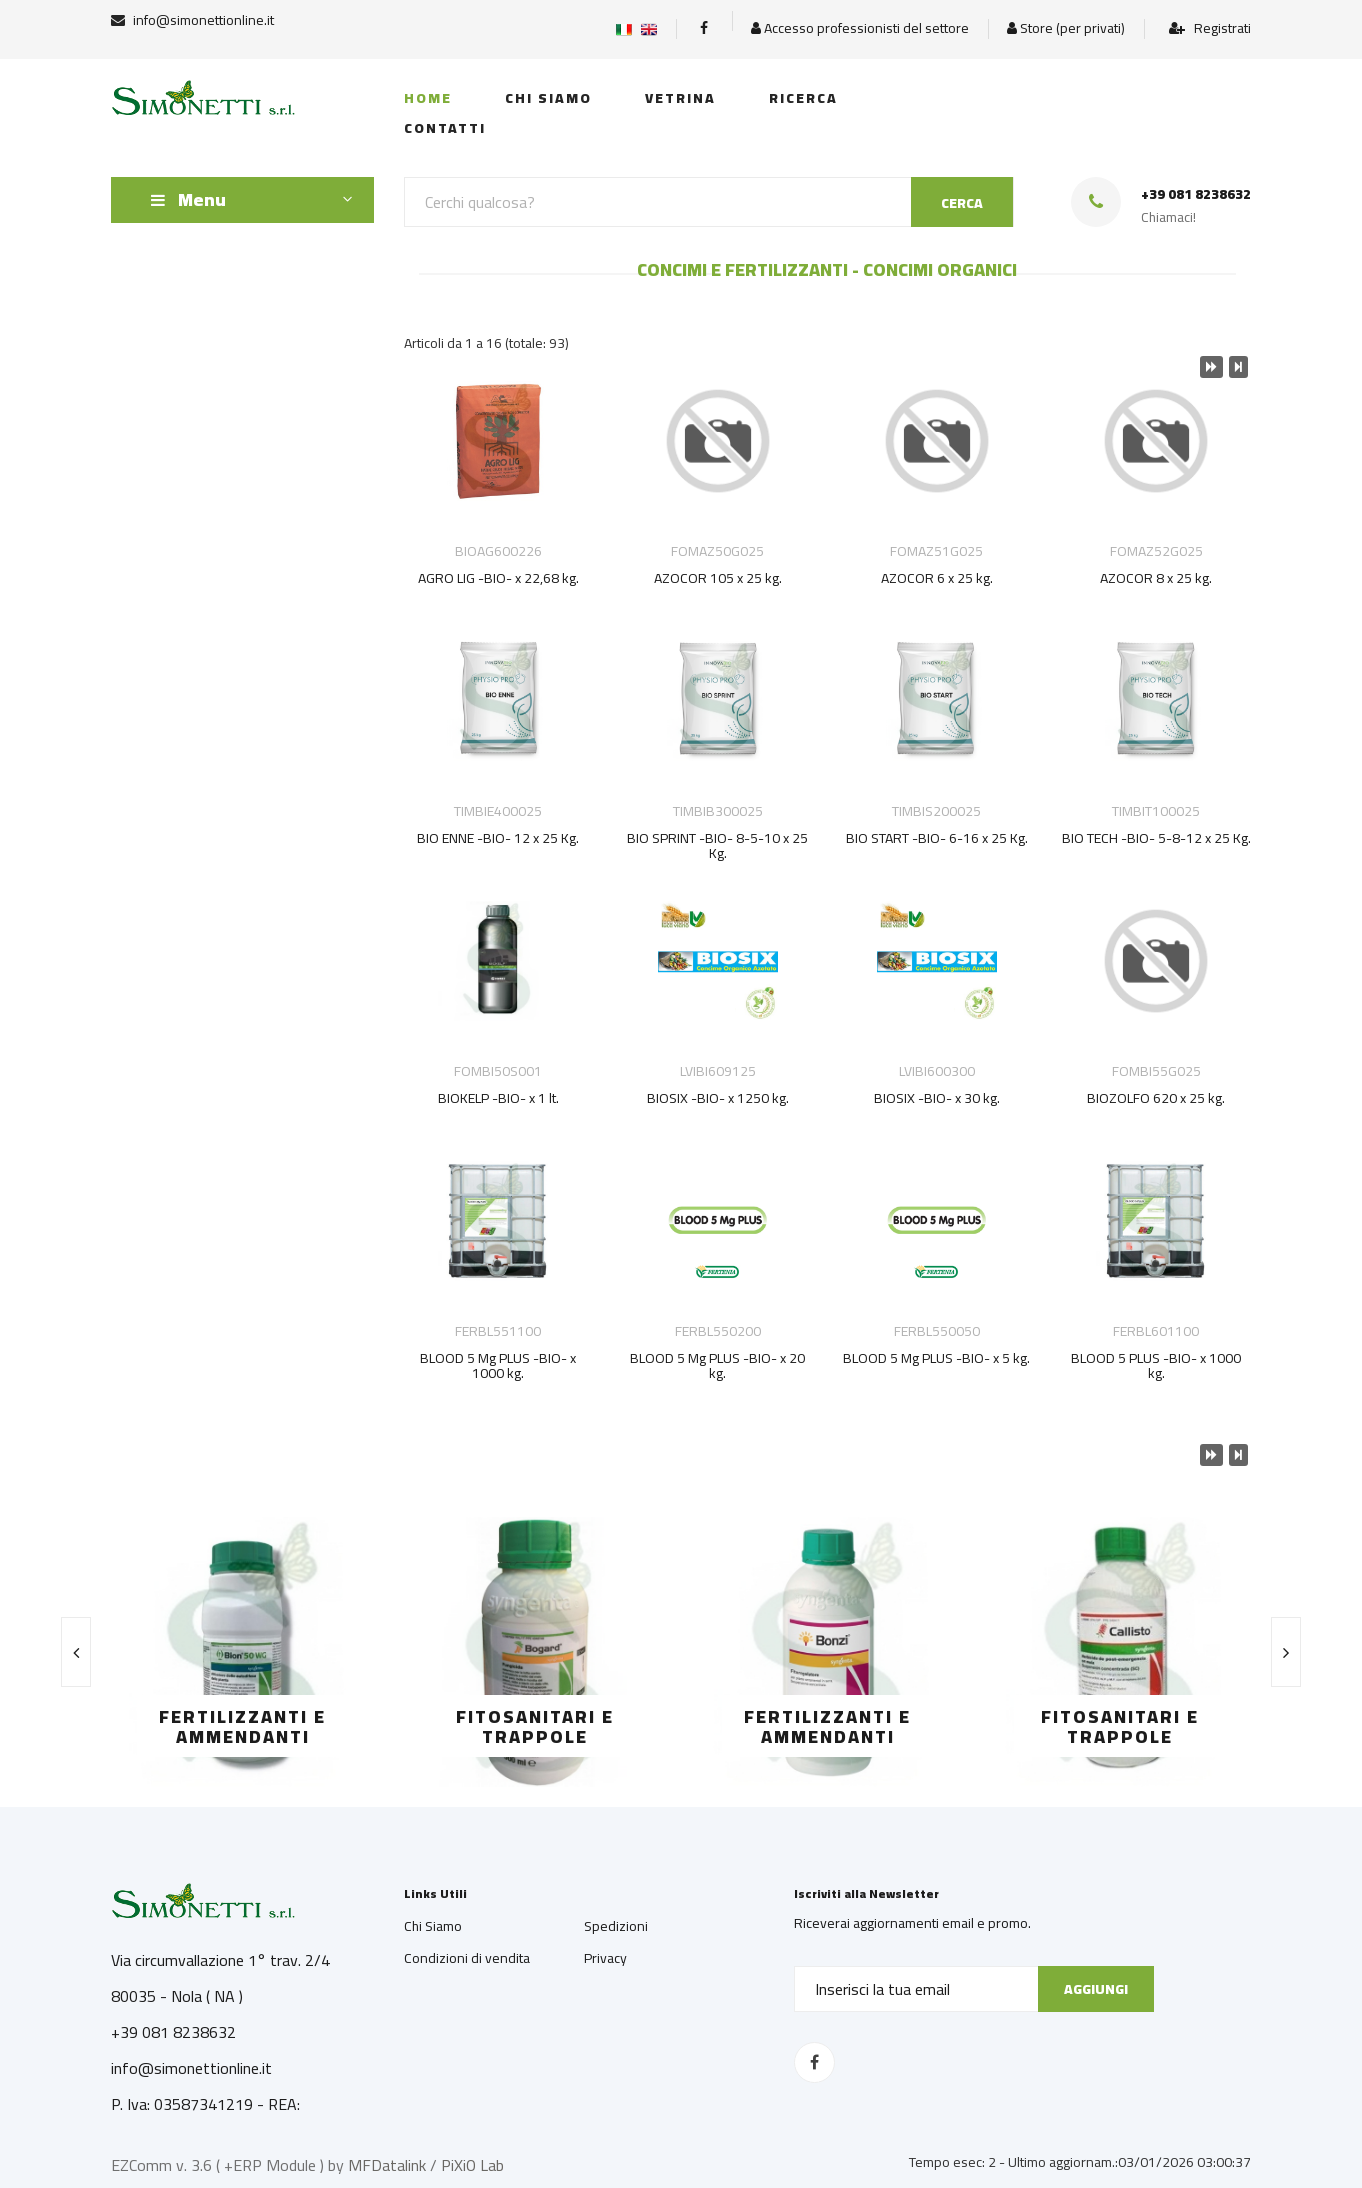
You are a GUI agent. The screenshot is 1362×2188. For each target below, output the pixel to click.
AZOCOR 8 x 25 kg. (1156, 578)
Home (428, 98)
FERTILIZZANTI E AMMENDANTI (242, 1726)
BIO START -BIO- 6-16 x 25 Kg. (937, 838)
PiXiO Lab (472, 2165)
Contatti (445, 128)
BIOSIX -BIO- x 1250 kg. (718, 1098)
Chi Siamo (433, 1926)
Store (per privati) (1066, 28)
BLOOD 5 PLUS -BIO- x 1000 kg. (1156, 1365)
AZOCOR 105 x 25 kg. (718, 578)
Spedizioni (616, 1926)
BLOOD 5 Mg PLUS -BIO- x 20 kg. (717, 1365)
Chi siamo (548, 98)
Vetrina (680, 98)
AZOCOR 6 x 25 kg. (937, 578)
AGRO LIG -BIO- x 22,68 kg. (498, 578)
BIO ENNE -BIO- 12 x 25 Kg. (498, 838)
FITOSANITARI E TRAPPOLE (535, 1726)
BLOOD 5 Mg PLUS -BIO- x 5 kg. (936, 1358)
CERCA (962, 203)
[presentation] (76, 1652)
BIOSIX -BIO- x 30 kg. (937, 1098)
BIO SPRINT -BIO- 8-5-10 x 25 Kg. (717, 845)
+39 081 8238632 (1196, 194)
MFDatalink (387, 2165)
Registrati (1210, 28)
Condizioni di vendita (467, 1958)
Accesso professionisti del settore (860, 28)
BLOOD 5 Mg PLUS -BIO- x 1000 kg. (498, 1365)
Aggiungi (1096, 1989)
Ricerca (803, 98)
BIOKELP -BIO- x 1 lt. (498, 1098)
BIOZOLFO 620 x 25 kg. (1156, 1098)
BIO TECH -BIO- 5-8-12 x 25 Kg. (1156, 838)
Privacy (605, 1958)
